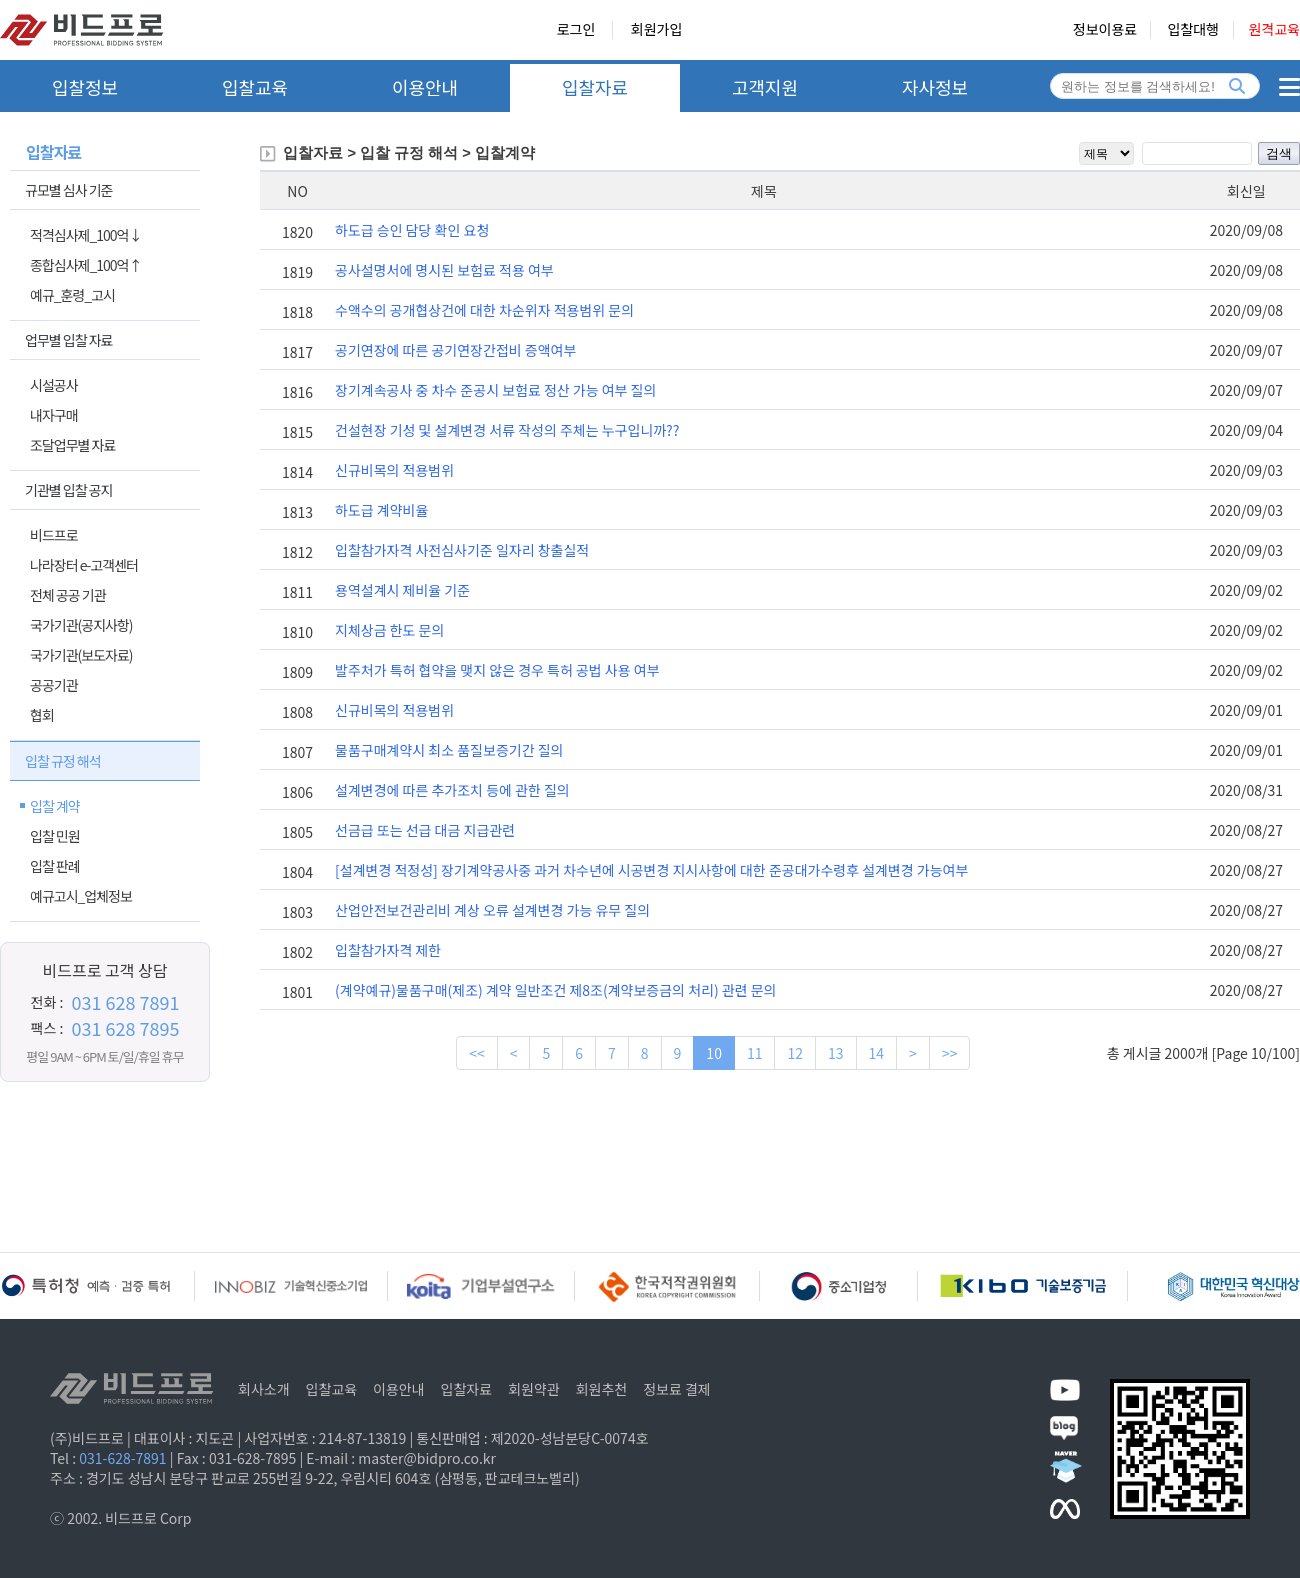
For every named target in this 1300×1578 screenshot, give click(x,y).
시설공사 (54, 385)
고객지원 (765, 87)
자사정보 (935, 87)
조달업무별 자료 (72, 445)
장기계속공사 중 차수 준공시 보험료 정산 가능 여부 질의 (495, 390)
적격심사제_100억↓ (85, 235)
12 (795, 1053)
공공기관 (54, 685)
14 (877, 1053)
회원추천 (602, 1389)
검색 (1279, 153)
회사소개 (264, 1389)
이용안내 (425, 87)
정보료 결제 (677, 1389)
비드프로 (54, 535)
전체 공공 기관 (68, 595)
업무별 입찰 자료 (68, 340)
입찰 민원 (55, 836)
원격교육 (1274, 30)
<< (477, 1053)
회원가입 (657, 30)
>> (950, 1053)
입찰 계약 (55, 806)
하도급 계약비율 (381, 510)
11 (755, 1053)
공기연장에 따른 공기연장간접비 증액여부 (455, 350)
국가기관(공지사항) (81, 625)
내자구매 (54, 415)
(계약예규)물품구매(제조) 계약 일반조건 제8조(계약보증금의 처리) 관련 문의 (555, 990)
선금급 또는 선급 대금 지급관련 (425, 830)
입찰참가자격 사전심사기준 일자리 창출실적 (462, 550)
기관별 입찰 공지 (68, 490)
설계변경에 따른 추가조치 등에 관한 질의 (452, 790)
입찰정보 (85, 87)
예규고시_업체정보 (81, 896)
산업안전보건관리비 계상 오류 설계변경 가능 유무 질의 (492, 910)
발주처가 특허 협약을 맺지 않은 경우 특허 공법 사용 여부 (497, 670)
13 (836, 1053)
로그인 (576, 30)
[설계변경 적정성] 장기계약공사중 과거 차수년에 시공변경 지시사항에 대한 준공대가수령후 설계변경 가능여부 (651, 870)
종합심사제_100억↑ (85, 265)
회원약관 (534, 1389)
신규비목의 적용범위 (394, 470)
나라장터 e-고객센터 (84, 565)
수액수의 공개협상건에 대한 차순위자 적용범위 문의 (484, 310)
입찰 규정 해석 (63, 761)
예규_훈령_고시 (72, 295)
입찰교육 (255, 87)
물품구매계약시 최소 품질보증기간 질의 (449, 750)
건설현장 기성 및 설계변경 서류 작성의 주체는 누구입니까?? (507, 430)
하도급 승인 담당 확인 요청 (412, 230)
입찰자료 (595, 87)
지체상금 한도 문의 (389, 630)
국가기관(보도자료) (81, 655)
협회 (42, 715)
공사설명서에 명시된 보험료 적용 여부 (444, 270)
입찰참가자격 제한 (388, 950)
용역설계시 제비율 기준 (402, 590)
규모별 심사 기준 (68, 190)
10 (714, 1053)
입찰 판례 (55, 866)
